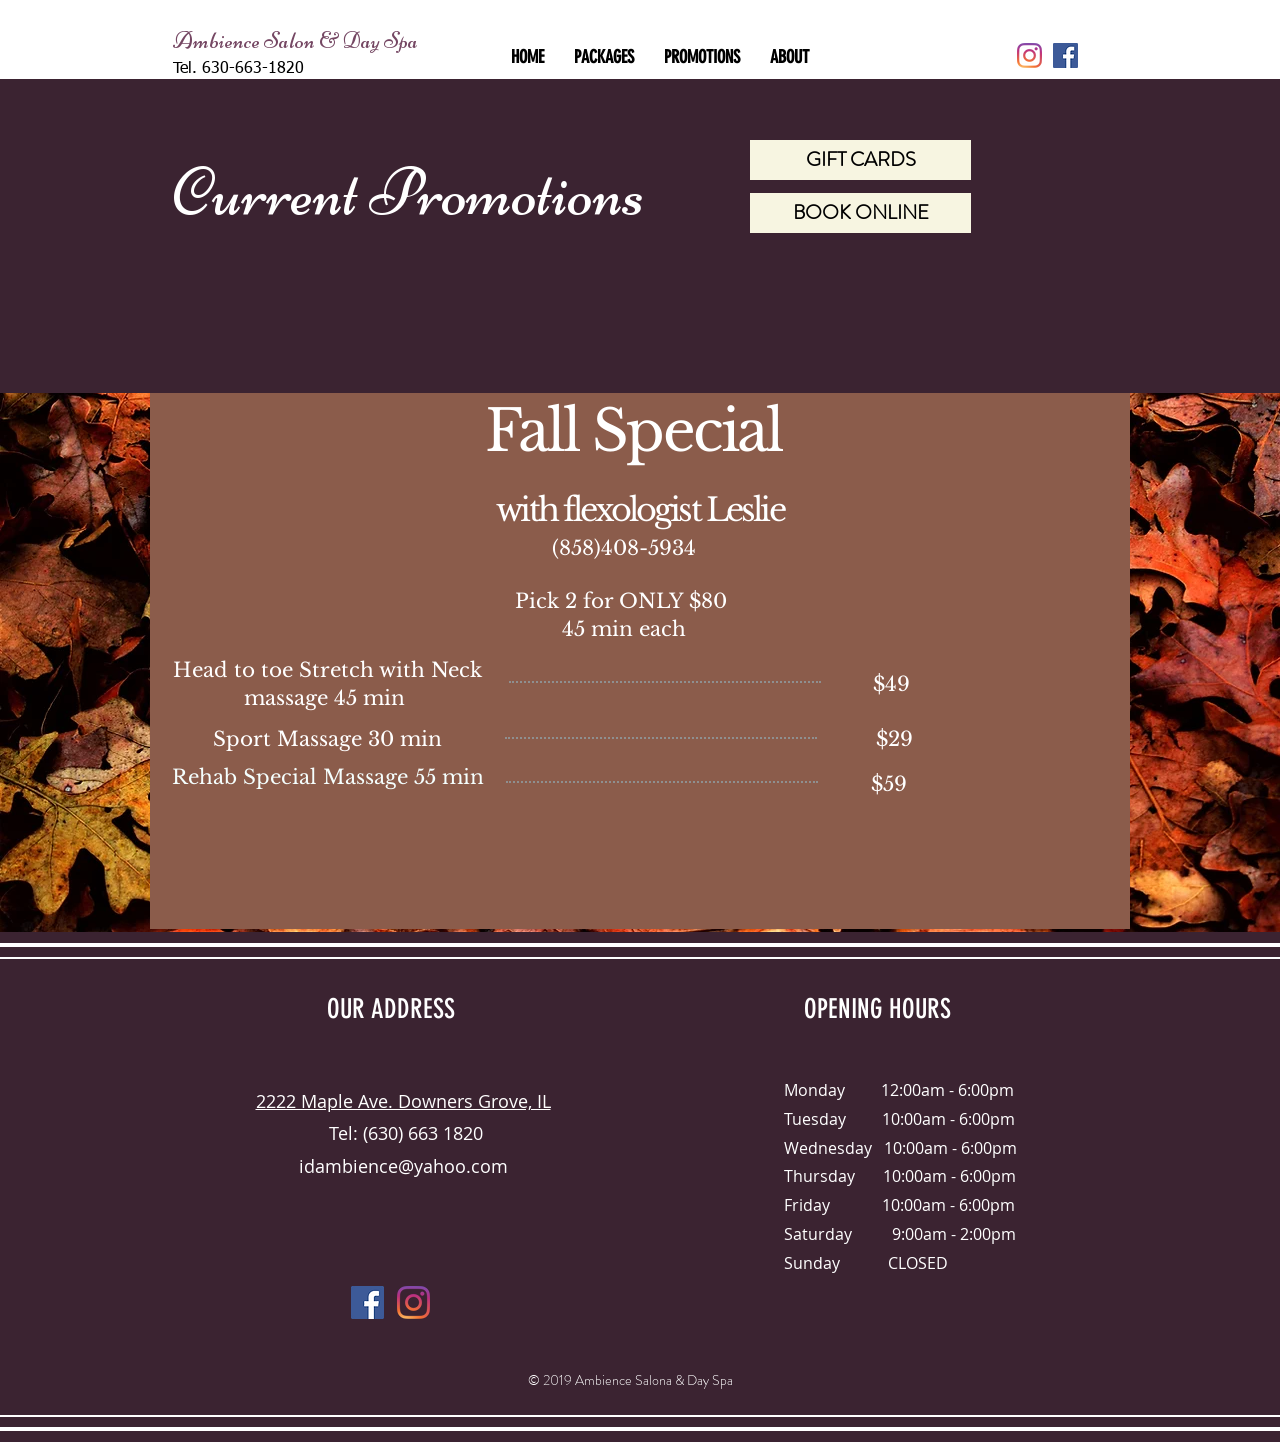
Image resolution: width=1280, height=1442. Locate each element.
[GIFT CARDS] (860, 160)
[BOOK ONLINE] (860, 213)
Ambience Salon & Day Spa (295, 41)
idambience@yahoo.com (403, 1166)
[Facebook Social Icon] (1065, 55)
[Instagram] (1029, 55)
